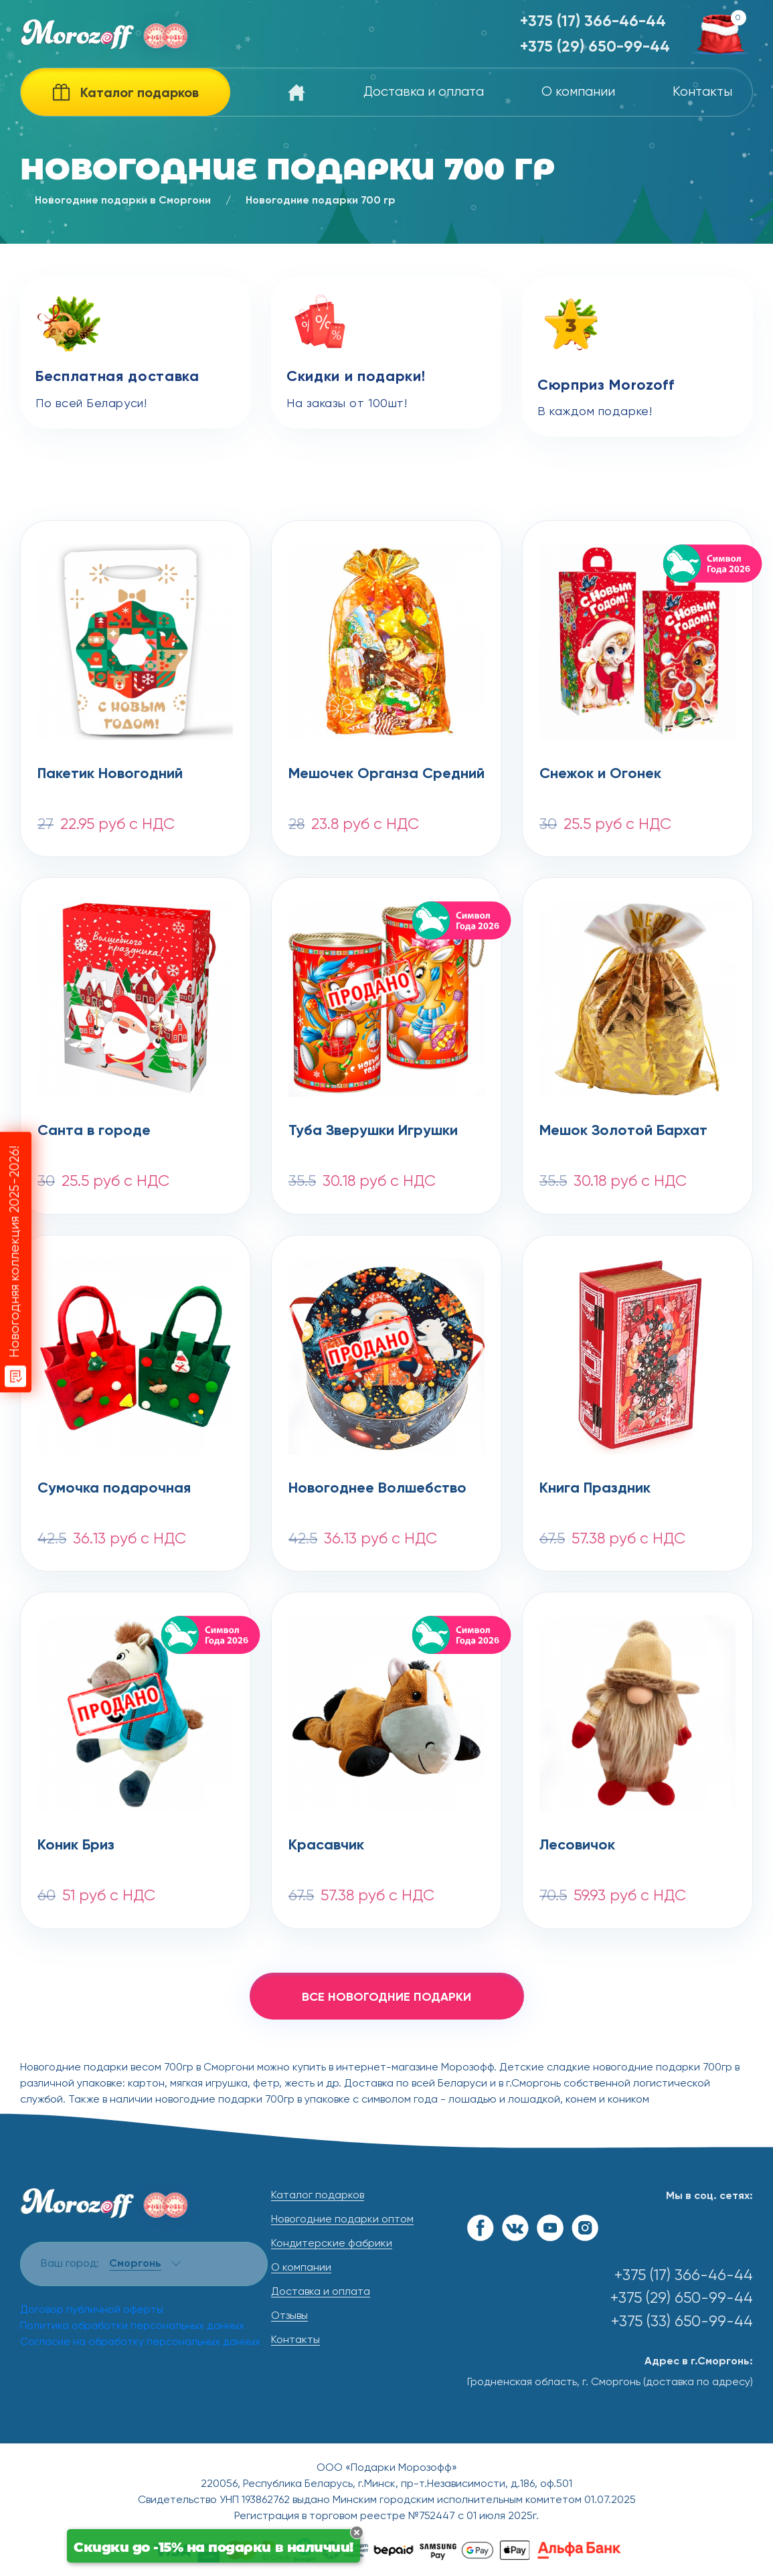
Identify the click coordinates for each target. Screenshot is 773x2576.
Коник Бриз (75, 1845)
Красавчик (326, 1845)
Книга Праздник (595, 1488)
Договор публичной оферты (91, 2310)
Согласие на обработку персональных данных (140, 2342)
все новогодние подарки (386, 1997)
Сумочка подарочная (114, 1488)
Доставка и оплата (423, 92)
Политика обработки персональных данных (132, 2326)
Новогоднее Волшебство (377, 1488)
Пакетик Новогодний (110, 774)
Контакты (702, 92)
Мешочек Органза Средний (386, 774)
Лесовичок (577, 1845)
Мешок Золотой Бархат (623, 1131)
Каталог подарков (317, 2195)
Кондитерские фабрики (331, 2244)
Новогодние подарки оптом (342, 2219)
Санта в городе (94, 1131)
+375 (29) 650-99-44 (595, 47)
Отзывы (289, 2316)
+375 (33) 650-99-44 (682, 2322)
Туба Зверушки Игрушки (373, 1131)
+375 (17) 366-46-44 (593, 21)
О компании (578, 92)
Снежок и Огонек (600, 774)
